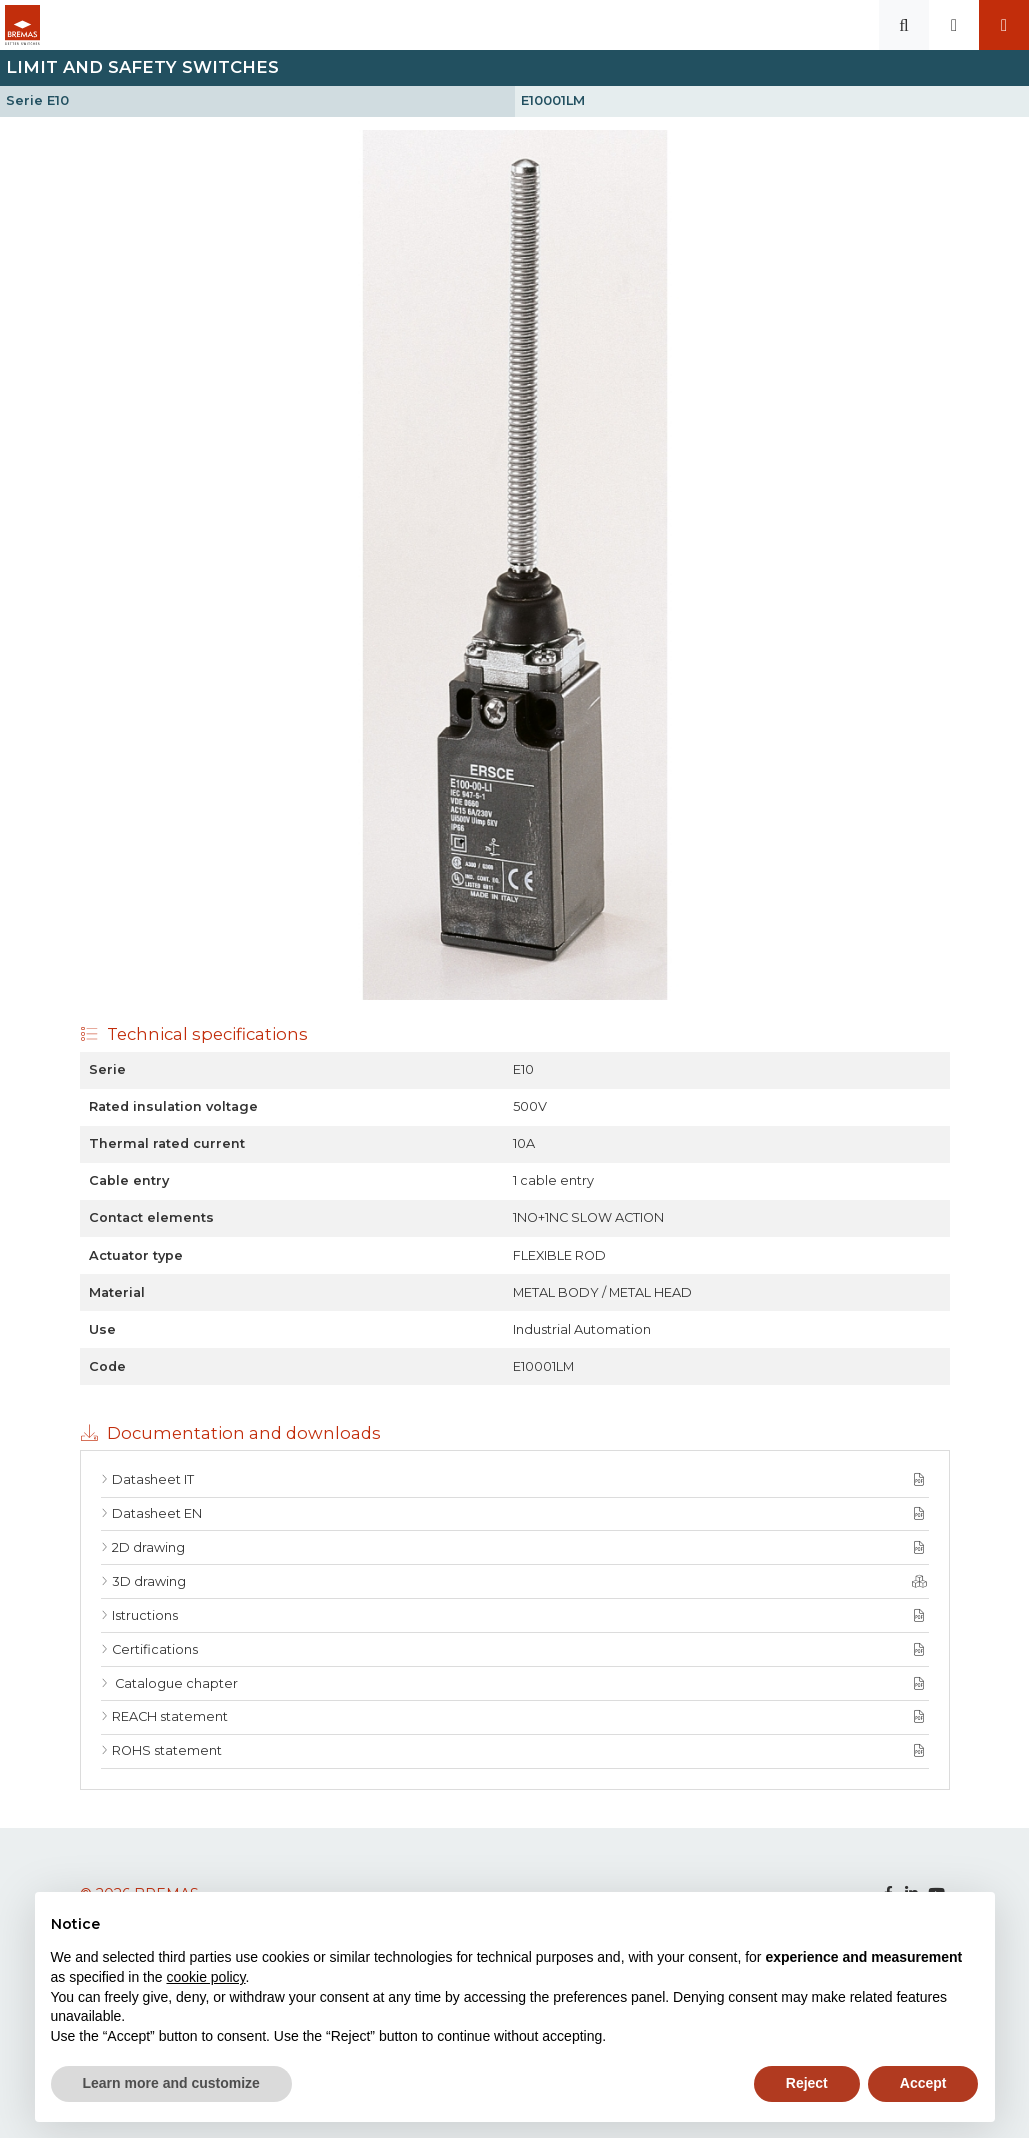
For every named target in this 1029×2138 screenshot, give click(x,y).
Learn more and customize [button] (171, 2083)
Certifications (155, 1649)
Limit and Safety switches (142, 67)
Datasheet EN (157, 1513)
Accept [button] (923, 2083)
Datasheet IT (153, 1479)
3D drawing (149, 1581)
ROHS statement (167, 1750)
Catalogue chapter (175, 1683)
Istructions (145, 1615)
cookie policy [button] (205, 1977)
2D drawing (148, 1547)
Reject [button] (807, 2083)
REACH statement (170, 1716)
